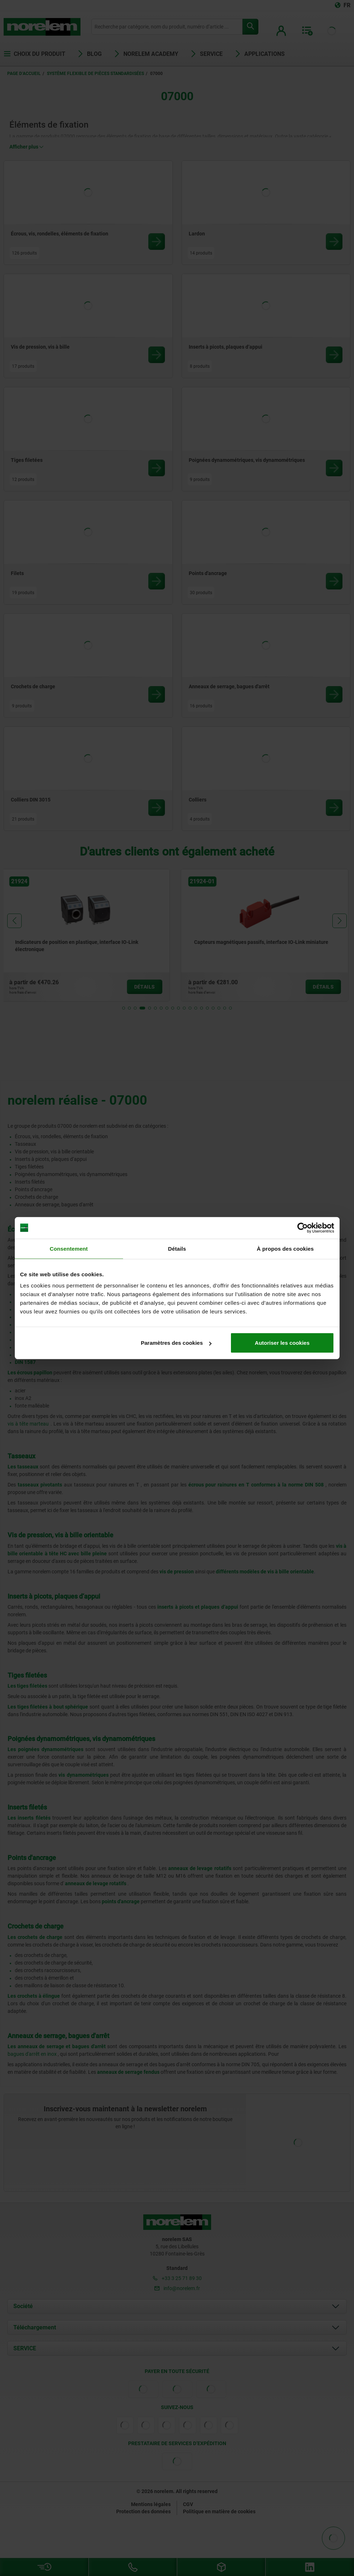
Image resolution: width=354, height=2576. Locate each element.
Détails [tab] (177, 1248)
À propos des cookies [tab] (285, 1248)
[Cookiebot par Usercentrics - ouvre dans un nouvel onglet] (302, 1227)
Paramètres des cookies (176, 1343)
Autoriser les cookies (282, 1343)
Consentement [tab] (69, 1248)
